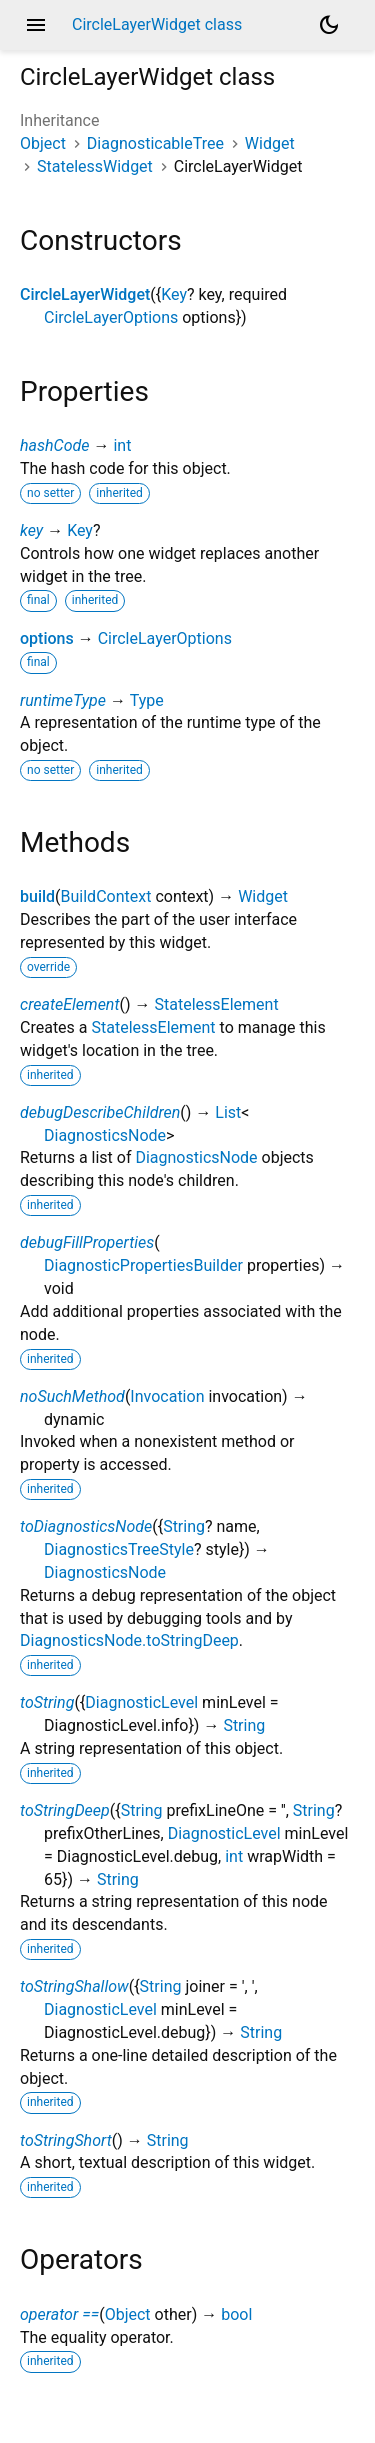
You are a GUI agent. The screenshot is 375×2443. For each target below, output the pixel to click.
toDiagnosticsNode (86, 1526)
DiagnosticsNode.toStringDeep (129, 1640)
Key (174, 294)
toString (47, 1702)
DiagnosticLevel (141, 1702)
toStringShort (66, 2140)
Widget (270, 143)
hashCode (54, 445)
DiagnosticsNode (105, 1135)
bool (236, 2314)
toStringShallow (74, 1986)
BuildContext (106, 896)
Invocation (167, 1396)
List (228, 1112)
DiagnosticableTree (155, 143)
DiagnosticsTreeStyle (119, 1549)
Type (147, 700)
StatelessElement (217, 1004)
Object (43, 143)
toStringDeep (65, 1810)
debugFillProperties (87, 1242)
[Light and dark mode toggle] (329, 25)
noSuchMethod (72, 1396)
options (47, 638)
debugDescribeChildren (100, 1112)
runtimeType (63, 700)
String (184, 1526)
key (31, 530)
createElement (70, 1004)
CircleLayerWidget (85, 294)
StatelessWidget (95, 166)
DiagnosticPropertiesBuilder (143, 1265)
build (37, 896)
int (122, 445)
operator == (59, 2314)
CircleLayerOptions (111, 317)
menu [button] (36, 25)
